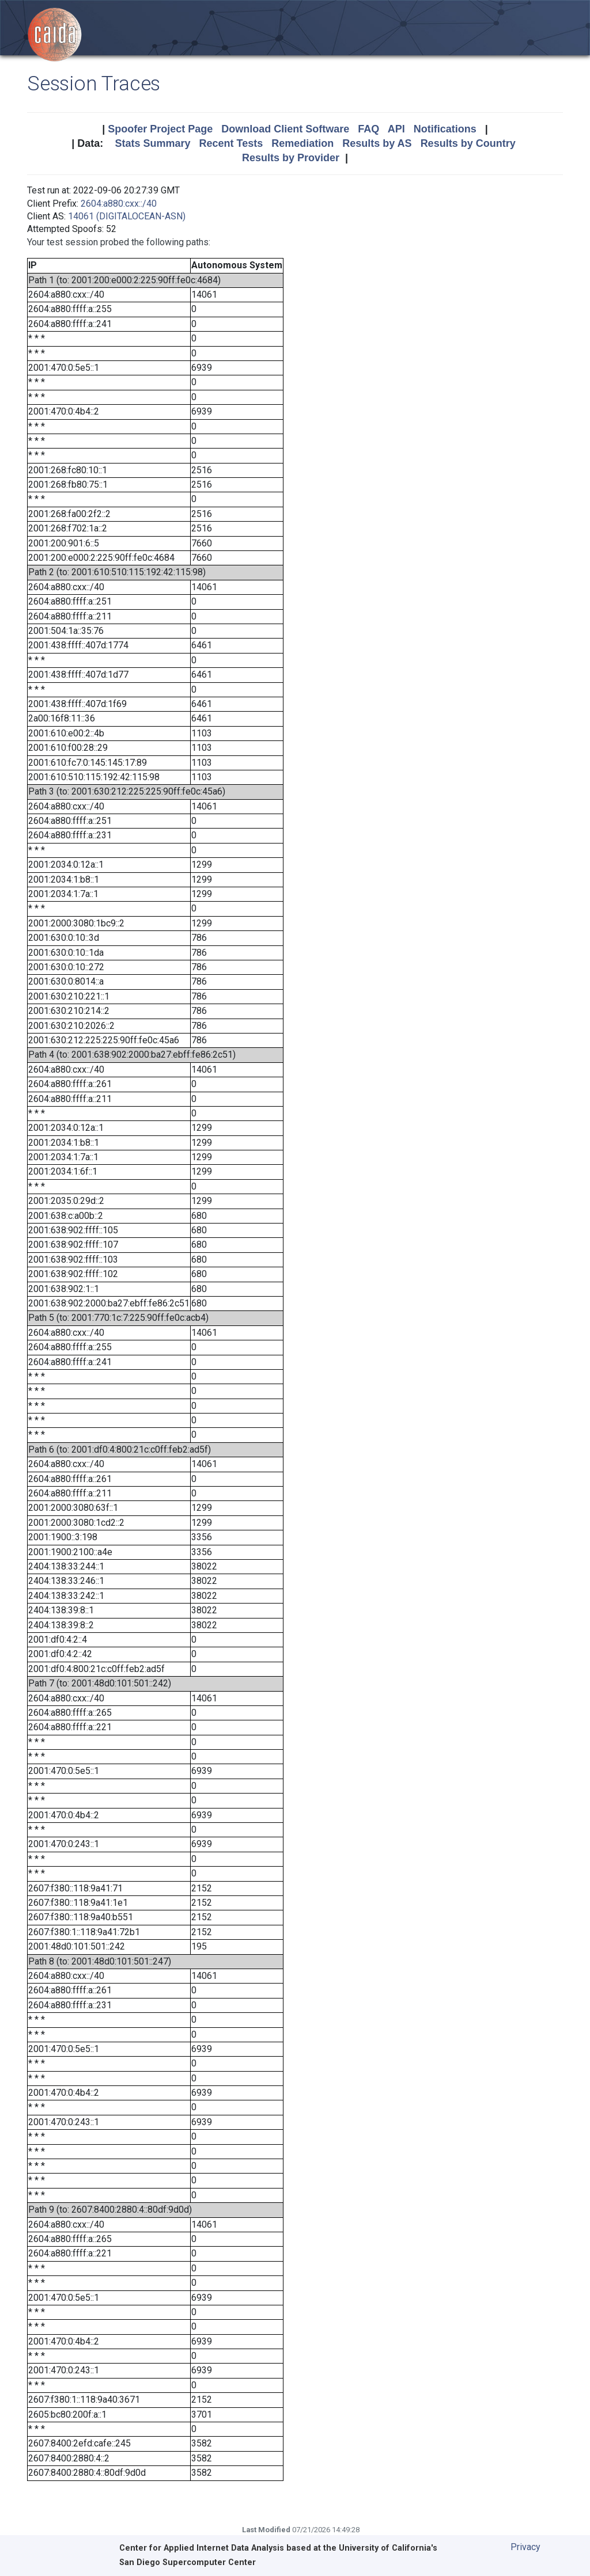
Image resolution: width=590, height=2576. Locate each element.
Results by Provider (290, 158)
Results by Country (468, 143)
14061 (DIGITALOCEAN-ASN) (127, 216)
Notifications (445, 129)
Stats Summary (152, 143)
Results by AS (376, 143)
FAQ (368, 129)
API (396, 129)
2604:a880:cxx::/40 (119, 203)
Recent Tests (231, 143)
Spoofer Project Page (160, 129)
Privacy (525, 2546)
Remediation (302, 143)
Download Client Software (285, 129)
